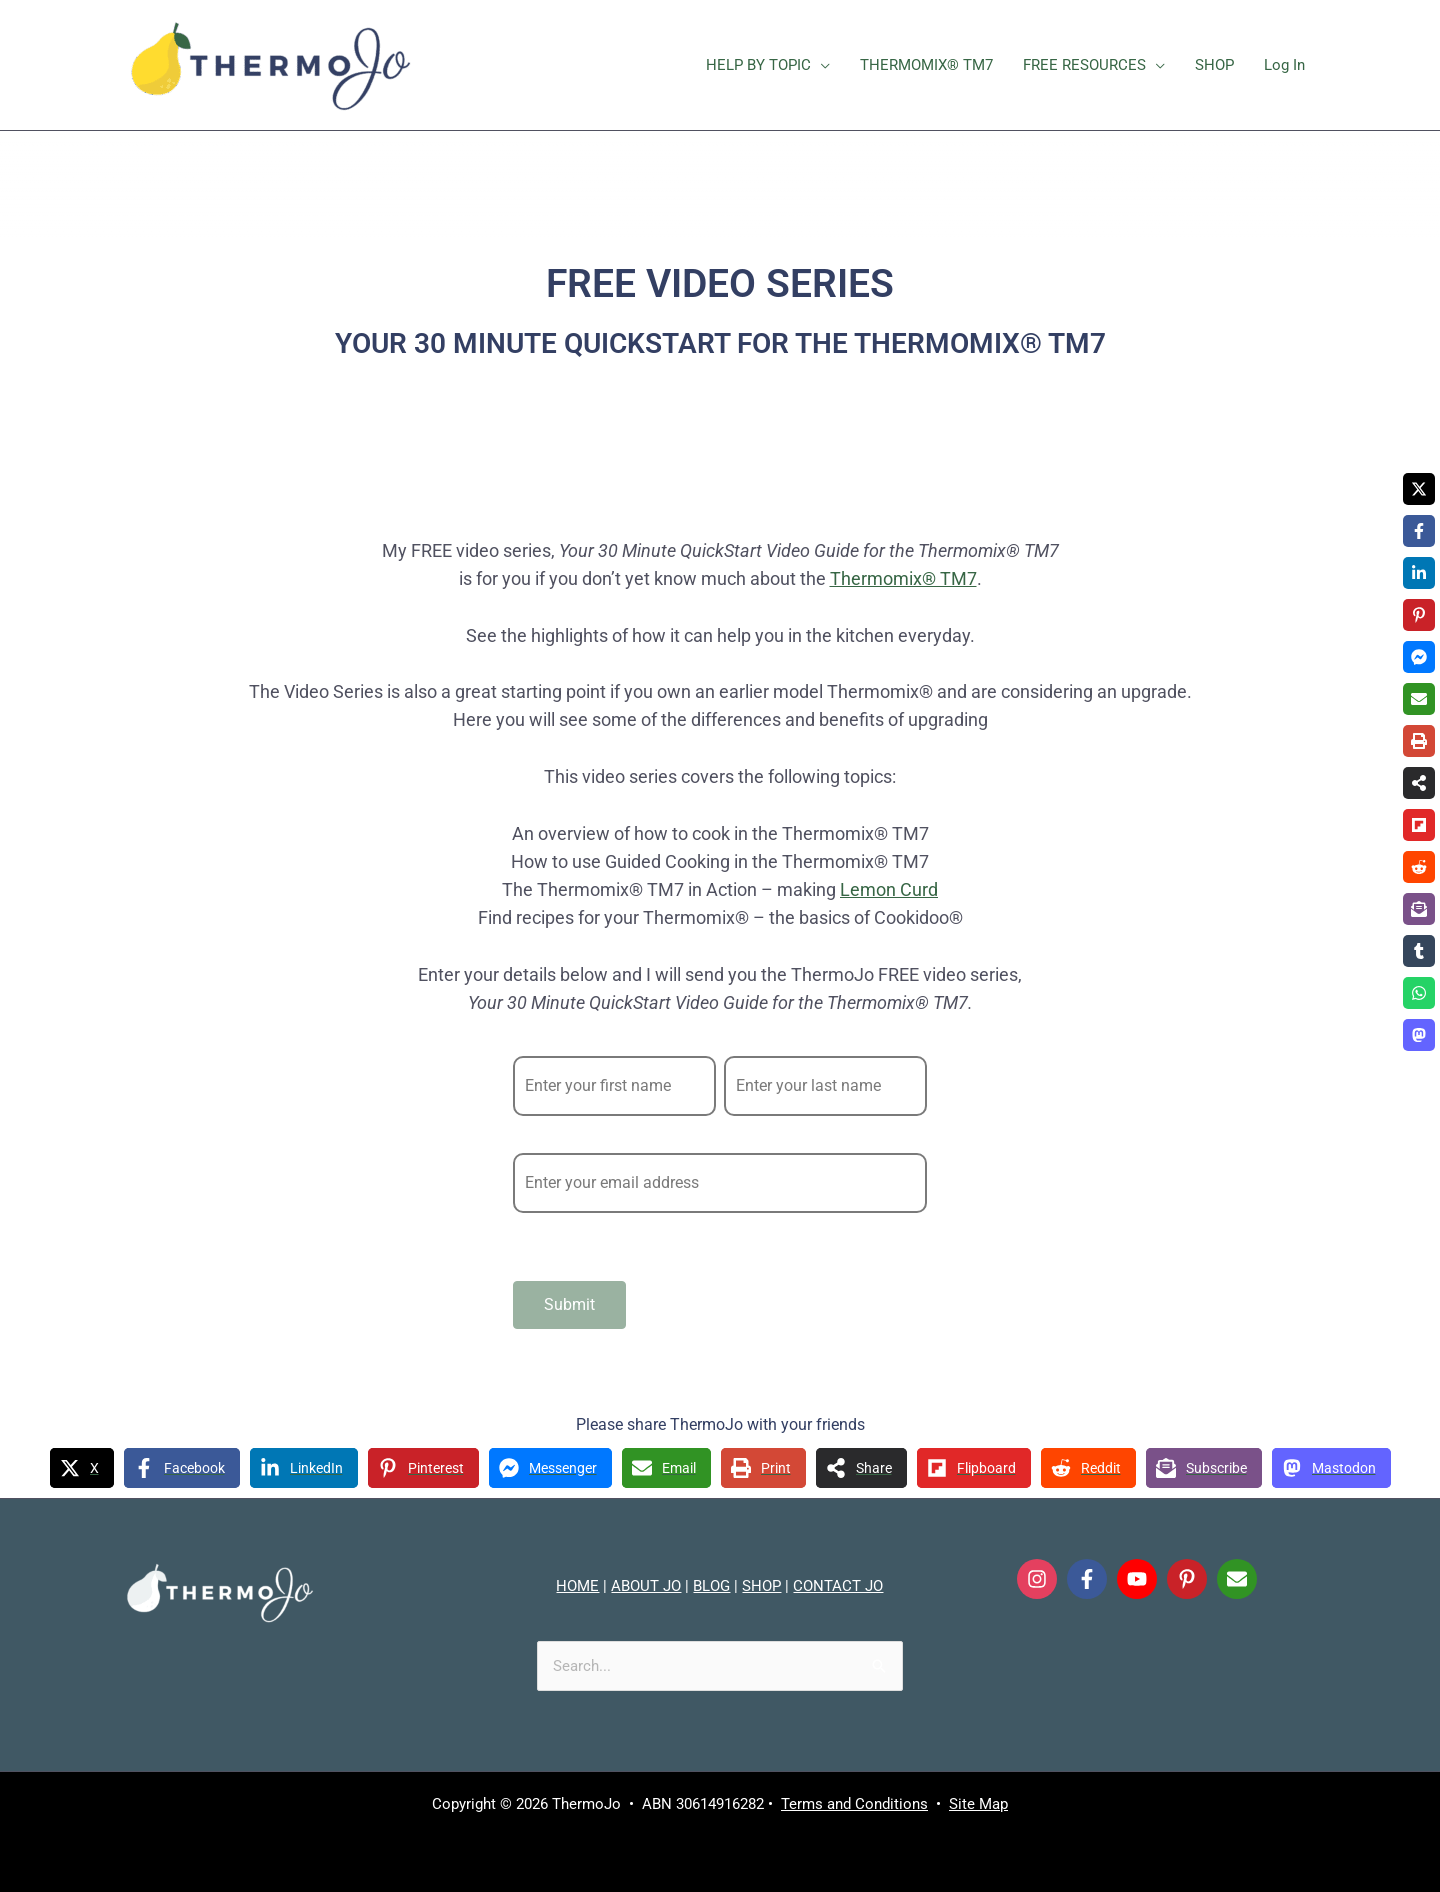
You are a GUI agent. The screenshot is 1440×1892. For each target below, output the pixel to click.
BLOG (711, 1586)
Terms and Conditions (854, 1804)
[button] (820, 65)
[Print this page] (763, 1468)
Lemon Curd (889, 889)
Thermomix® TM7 (903, 578)
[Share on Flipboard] (974, 1468)
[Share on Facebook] (182, 1468)
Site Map (978, 1804)
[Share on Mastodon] (1331, 1468)
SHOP (761, 1586)
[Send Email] (1237, 1579)
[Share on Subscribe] (1204, 1468)
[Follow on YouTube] (1137, 1579)
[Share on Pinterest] (423, 1468)
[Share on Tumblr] (1419, 951)
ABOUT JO (646, 1586)
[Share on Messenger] (550, 1468)
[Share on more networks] (861, 1468)
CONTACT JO (838, 1586)
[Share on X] (82, 1468)
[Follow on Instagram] (1037, 1579)
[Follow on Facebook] (1087, 1579)
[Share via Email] (666, 1468)
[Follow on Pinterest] (1187, 1579)
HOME (577, 1586)
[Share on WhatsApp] (1419, 993)
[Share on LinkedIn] (304, 1468)
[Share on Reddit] (1088, 1468)
